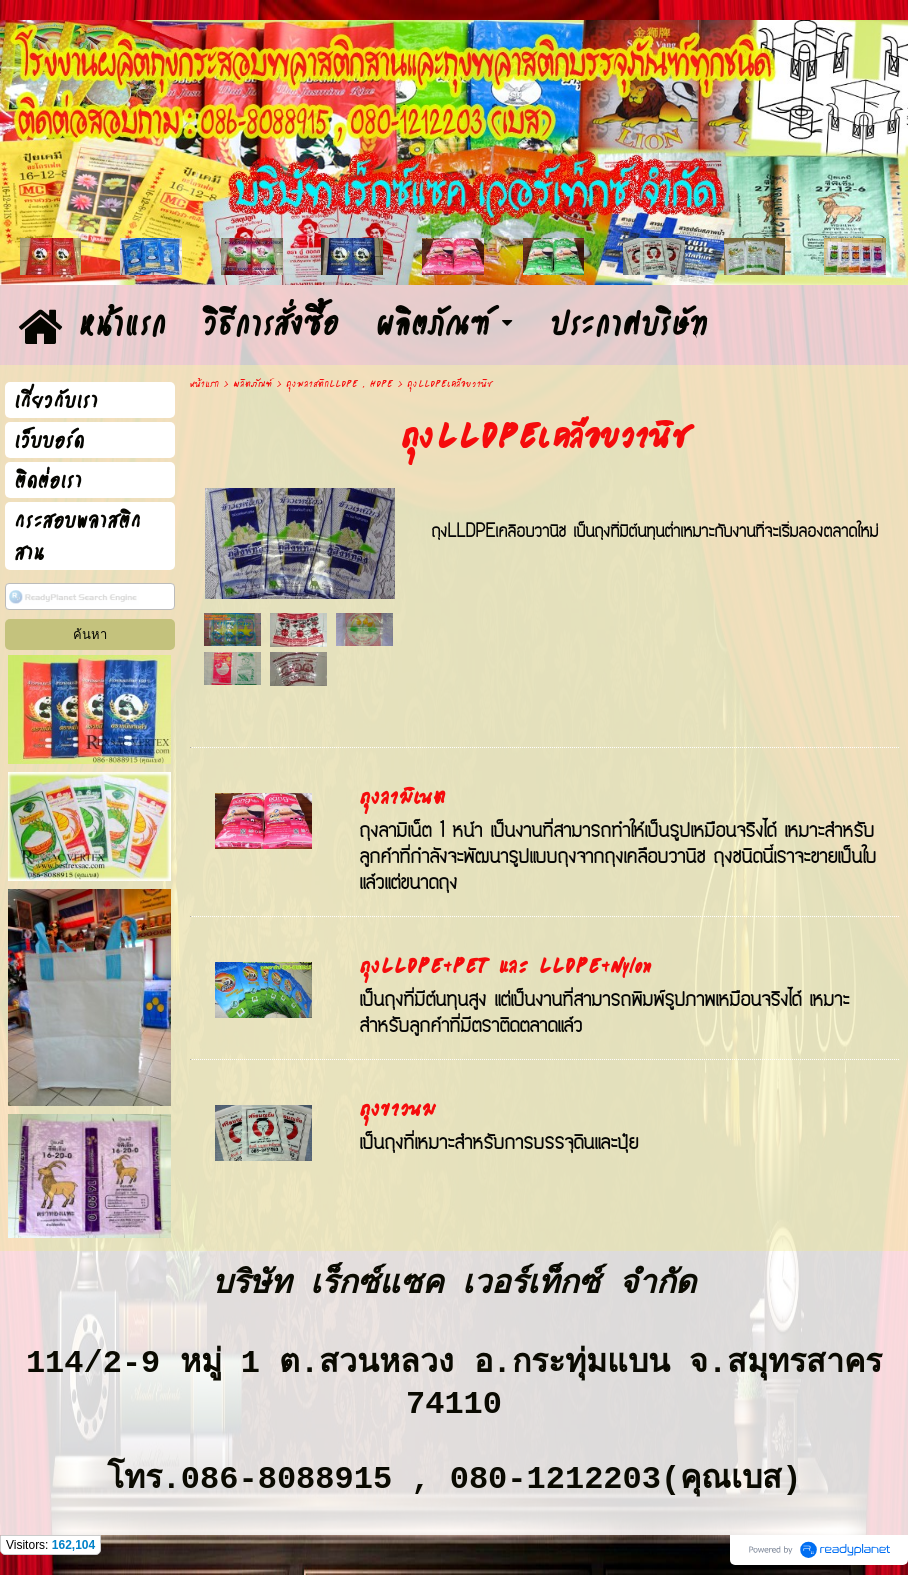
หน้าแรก (204, 384)
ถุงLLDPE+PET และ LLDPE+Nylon (506, 967)
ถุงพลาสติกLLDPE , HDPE (339, 384)
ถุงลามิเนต (402, 798)
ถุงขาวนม (397, 1110)
